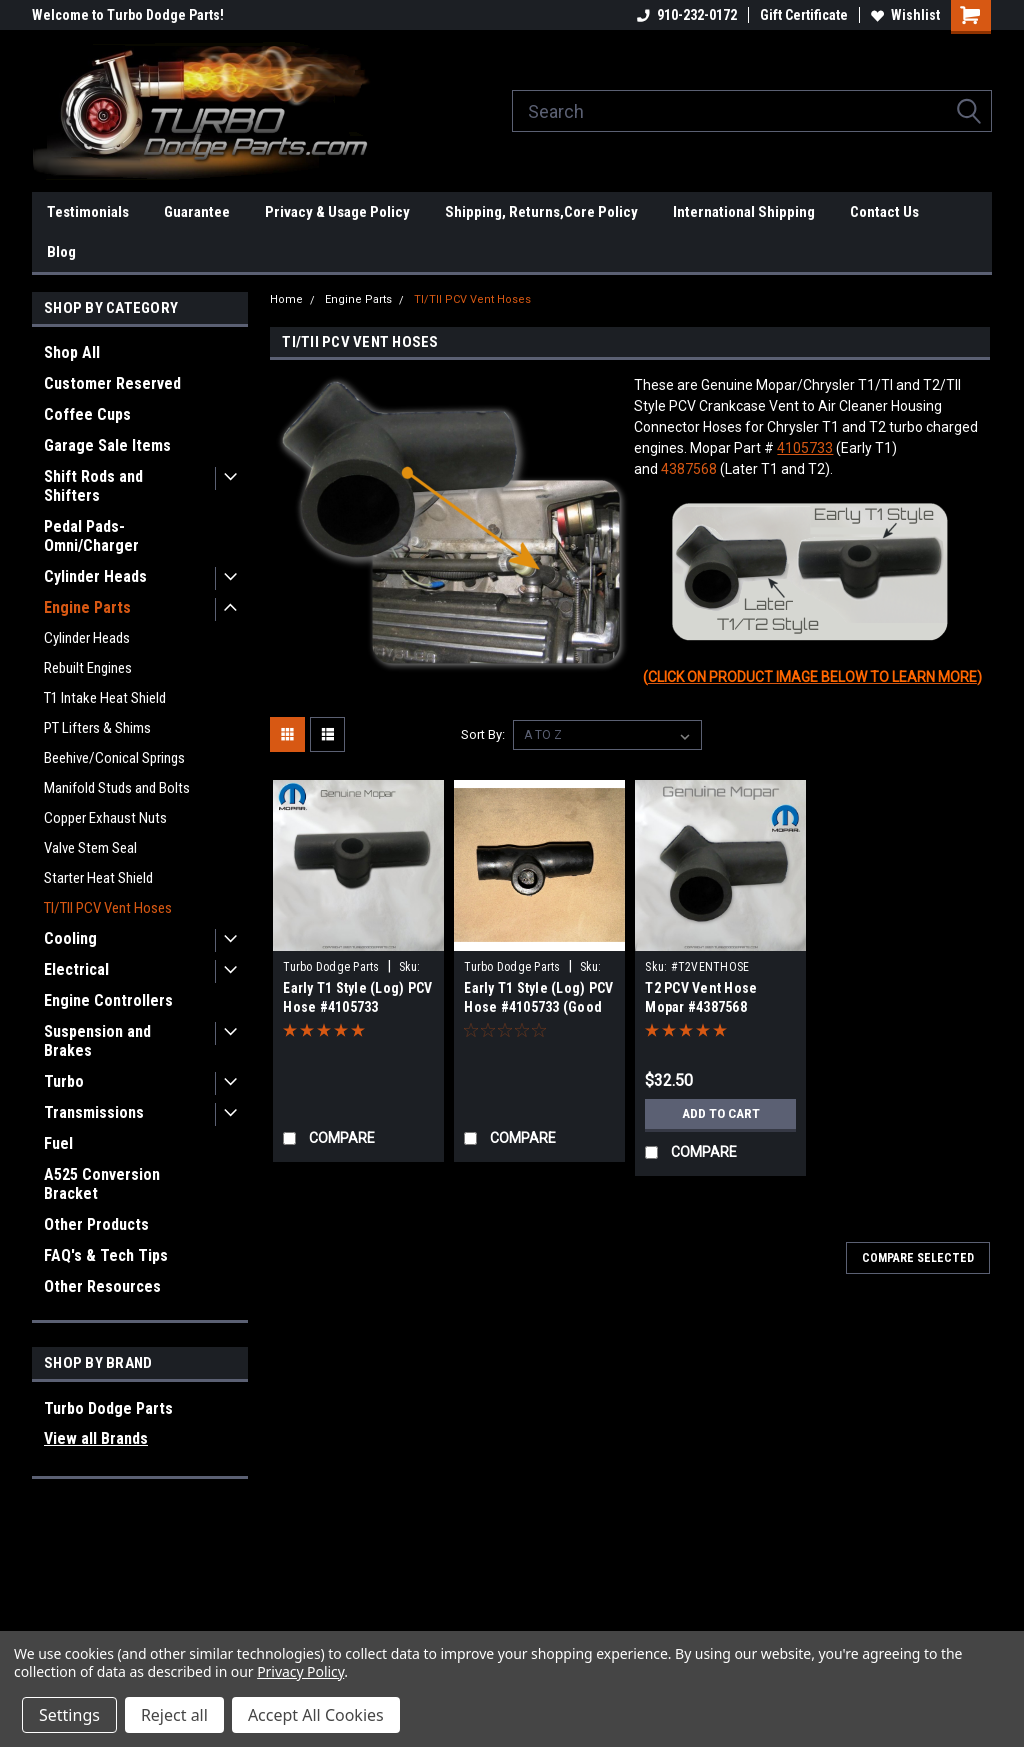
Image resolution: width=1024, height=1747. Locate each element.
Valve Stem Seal (90, 848)
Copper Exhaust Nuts (105, 818)
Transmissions (94, 1112)
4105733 (805, 448)
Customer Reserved (112, 383)
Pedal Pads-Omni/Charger (91, 536)
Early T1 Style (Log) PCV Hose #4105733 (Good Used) (538, 1007)
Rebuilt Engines (88, 668)
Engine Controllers (108, 1000)
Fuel (58, 1143)
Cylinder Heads (95, 576)
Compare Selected (918, 1258)
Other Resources (102, 1286)
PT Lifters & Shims (97, 728)
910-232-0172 (687, 15)
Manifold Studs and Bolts (117, 788)
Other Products (96, 1224)
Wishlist (905, 15)
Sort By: (483, 734)
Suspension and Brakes (97, 1041)
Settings (69, 1715)
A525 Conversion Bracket (102, 1184)
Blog (61, 252)
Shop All (72, 352)
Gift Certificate (804, 15)
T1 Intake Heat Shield (105, 698)
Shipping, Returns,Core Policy (541, 212)
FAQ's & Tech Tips (106, 1255)
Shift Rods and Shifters (93, 486)
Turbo (64, 1081)
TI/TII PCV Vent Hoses (108, 908)
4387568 (689, 469)
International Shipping (744, 212)
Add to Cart (720, 1114)
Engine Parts (87, 607)
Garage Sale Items (107, 445)
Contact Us (884, 212)
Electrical (76, 969)
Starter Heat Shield (98, 878)
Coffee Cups (87, 414)
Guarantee (197, 212)
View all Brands (96, 1438)
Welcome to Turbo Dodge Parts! (128, 15)
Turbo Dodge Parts (108, 1408)
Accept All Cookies (316, 1715)
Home (286, 299)
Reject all (174, 1715)
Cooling (70, 938)
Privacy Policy (300, 1671)
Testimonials (88, 212)
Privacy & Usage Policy (337, 212)
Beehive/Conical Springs (114, 758)
